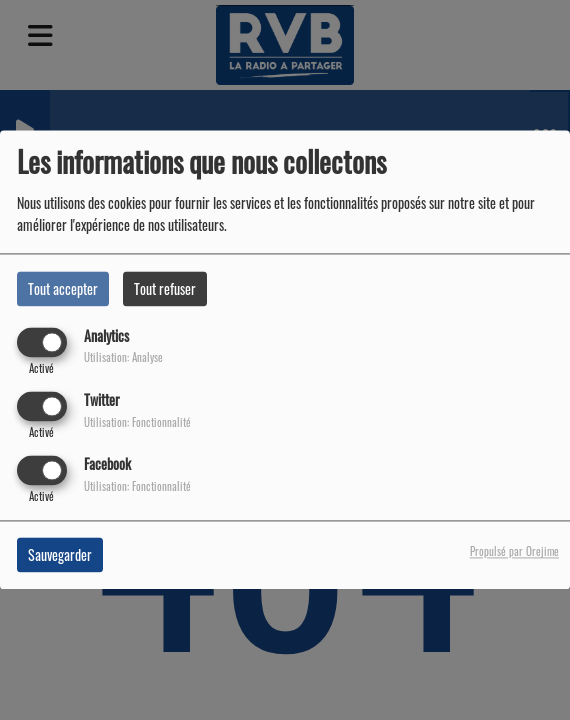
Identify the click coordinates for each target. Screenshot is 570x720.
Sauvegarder (60, 555)
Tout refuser (165, 288)
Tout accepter (63, 288)
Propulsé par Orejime (514, 552)
